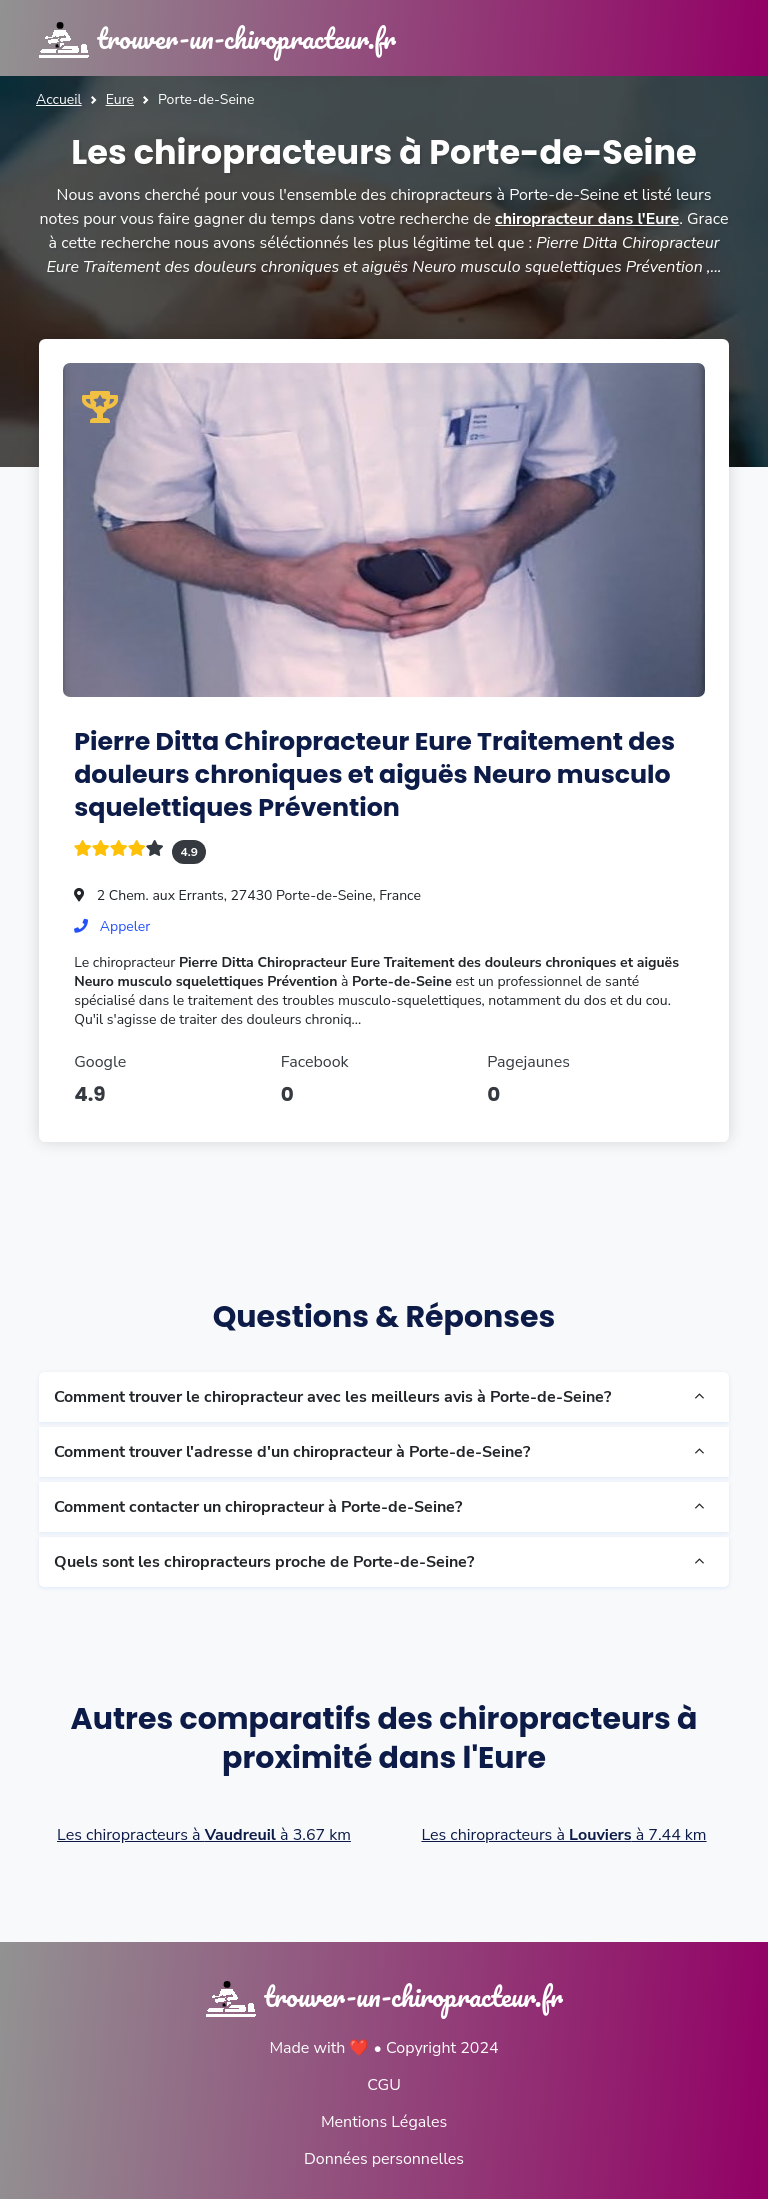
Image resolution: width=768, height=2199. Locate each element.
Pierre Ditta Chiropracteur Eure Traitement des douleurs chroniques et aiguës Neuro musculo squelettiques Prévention (376, 773)
